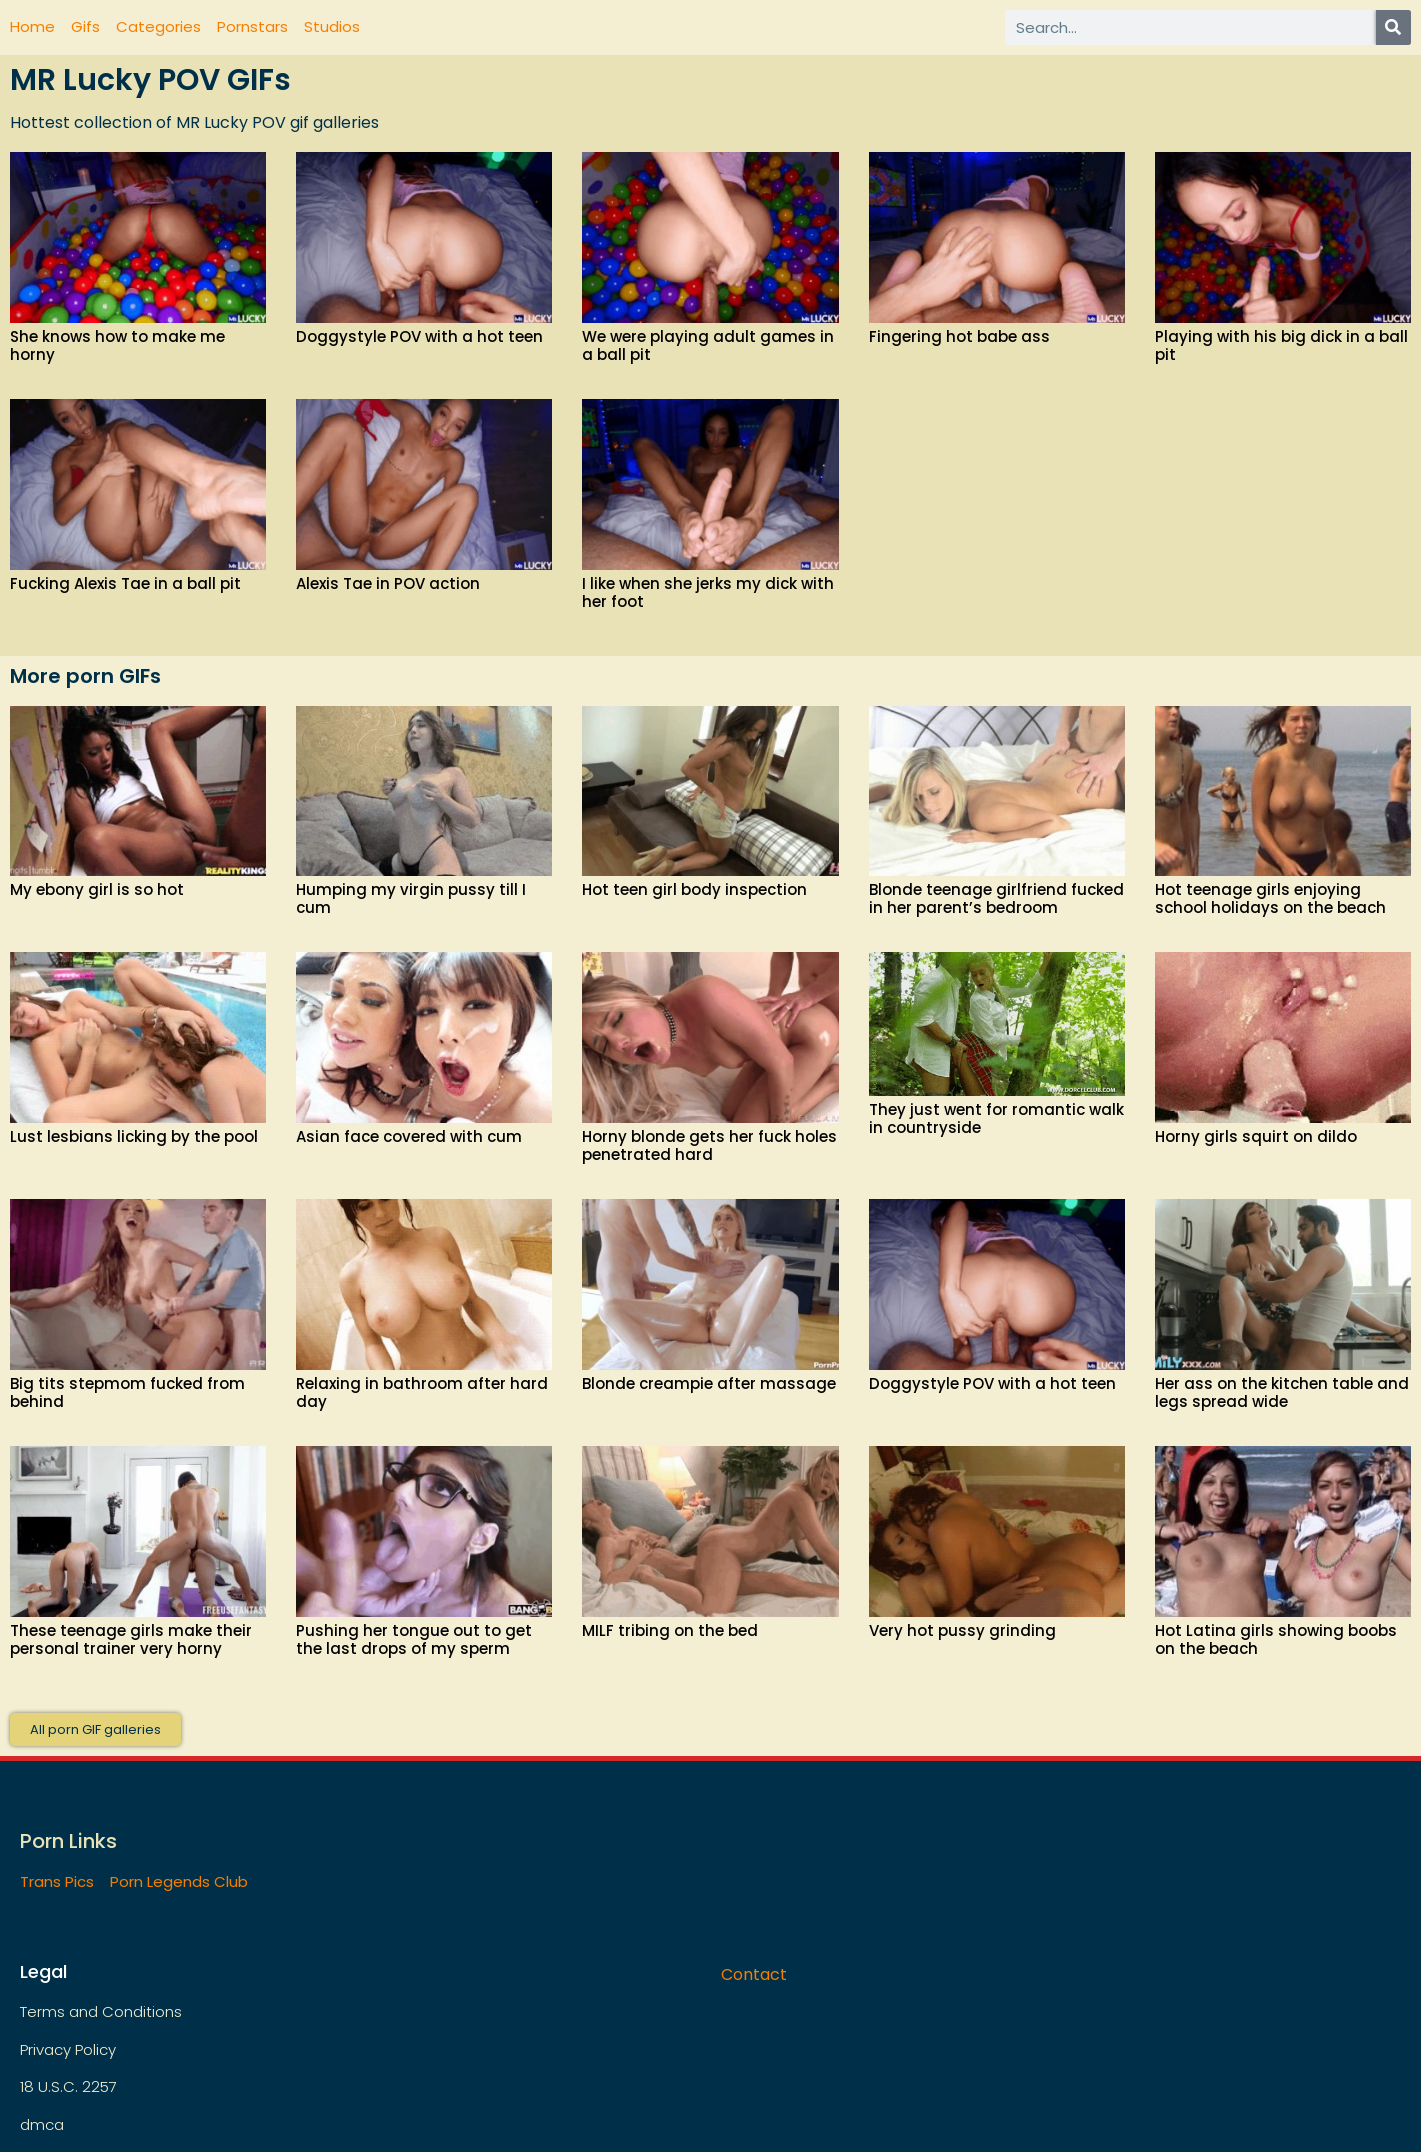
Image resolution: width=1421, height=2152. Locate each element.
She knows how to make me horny (117, 345)
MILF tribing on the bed (670, 1630)
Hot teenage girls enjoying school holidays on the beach (1270, 898)
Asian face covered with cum (409, 1136)
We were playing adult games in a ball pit (708, 345)
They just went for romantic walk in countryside (996, 1118)
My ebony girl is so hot (97, 889)
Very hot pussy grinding (962, 1630)
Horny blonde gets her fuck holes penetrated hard (709, 1145)
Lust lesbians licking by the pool (134, 1136)
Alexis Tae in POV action (388, 583)
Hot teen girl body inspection (694, 889)
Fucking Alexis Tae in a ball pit (125, 583)
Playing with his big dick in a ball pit (1281, 345)
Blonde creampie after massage (709, 1383)
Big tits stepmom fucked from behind (127, 1392)
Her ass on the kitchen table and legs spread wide (1282, 1392)
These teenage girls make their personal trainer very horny (131, 1639)
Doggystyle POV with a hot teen (419, 336)
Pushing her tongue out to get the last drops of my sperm (414, 1639)
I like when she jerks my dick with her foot (708, 592)
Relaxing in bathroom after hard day (422, 1392)
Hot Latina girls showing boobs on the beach (1276, 1639)
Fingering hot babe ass (959, 336)
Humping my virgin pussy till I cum (411, 898)
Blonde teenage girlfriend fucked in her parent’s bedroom (996, 898)
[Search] (1393, 27)
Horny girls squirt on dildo (1256, 1136)
